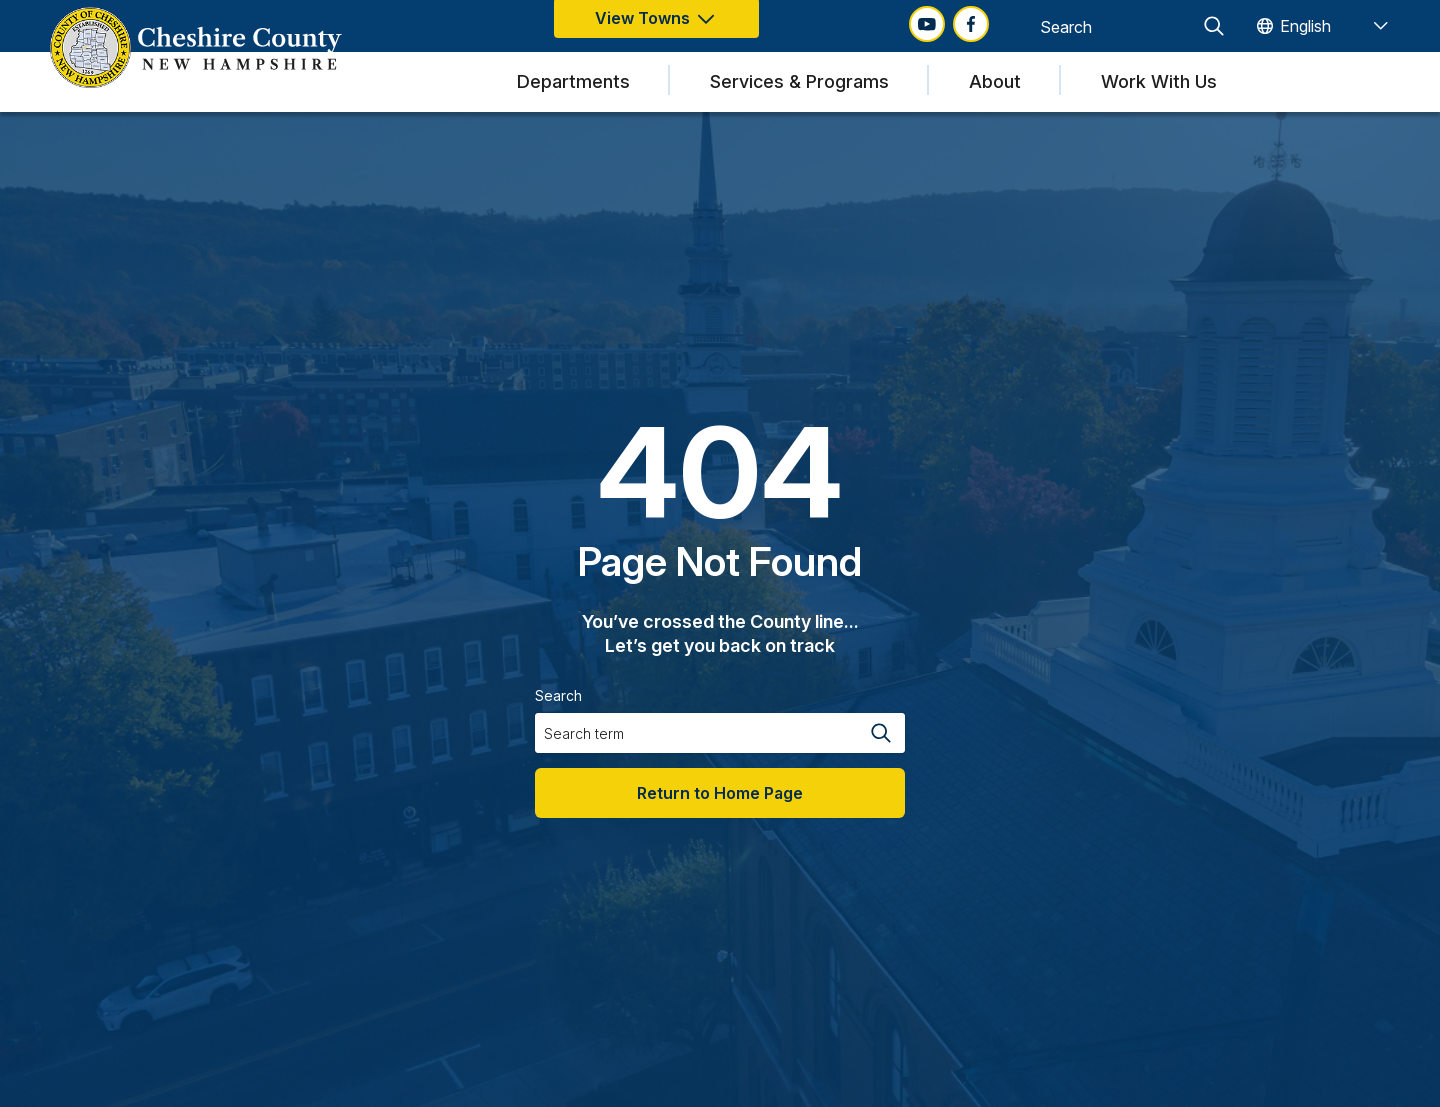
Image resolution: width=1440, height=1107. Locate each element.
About (995, 81)
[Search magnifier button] (1214, 26)
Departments (573, 81)
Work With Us (1159, 81)
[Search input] (1115, 26)
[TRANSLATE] (1321, 26)
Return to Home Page (720, 793)
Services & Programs (799, 81)
